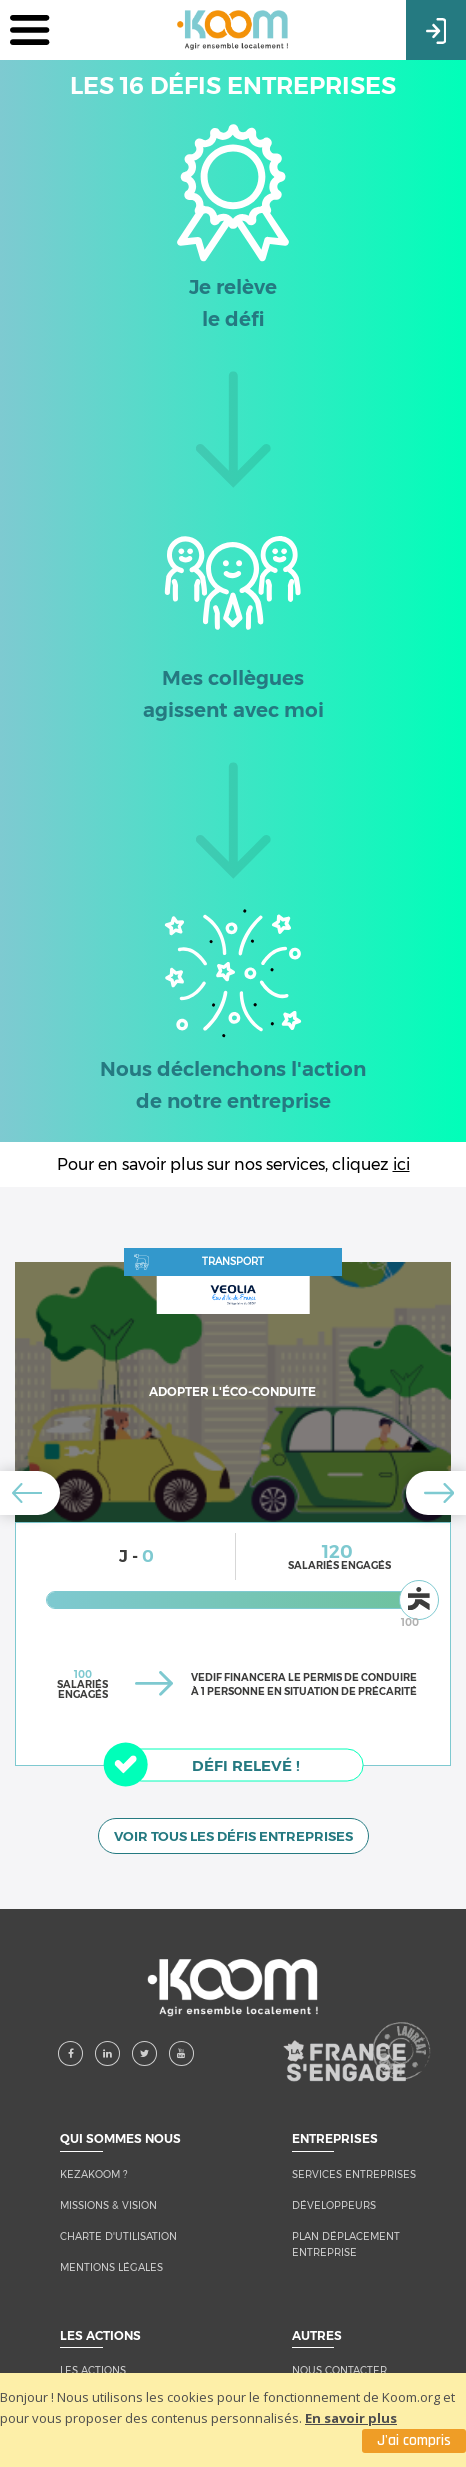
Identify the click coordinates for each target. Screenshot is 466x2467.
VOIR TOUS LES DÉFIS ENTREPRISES (233, 1825)
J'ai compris (414, 2440)
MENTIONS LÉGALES (111, 2256)
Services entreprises (354, 2163)
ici (401, 1164)
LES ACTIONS (93, 2359)
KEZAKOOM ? (93, 2163)
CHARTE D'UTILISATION (118, 2225)
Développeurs (334, 2194)
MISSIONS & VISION (108, 2194)
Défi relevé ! (212, 1764)
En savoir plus (351, 2418)
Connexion (436, 29)
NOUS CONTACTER (339, 2359)
